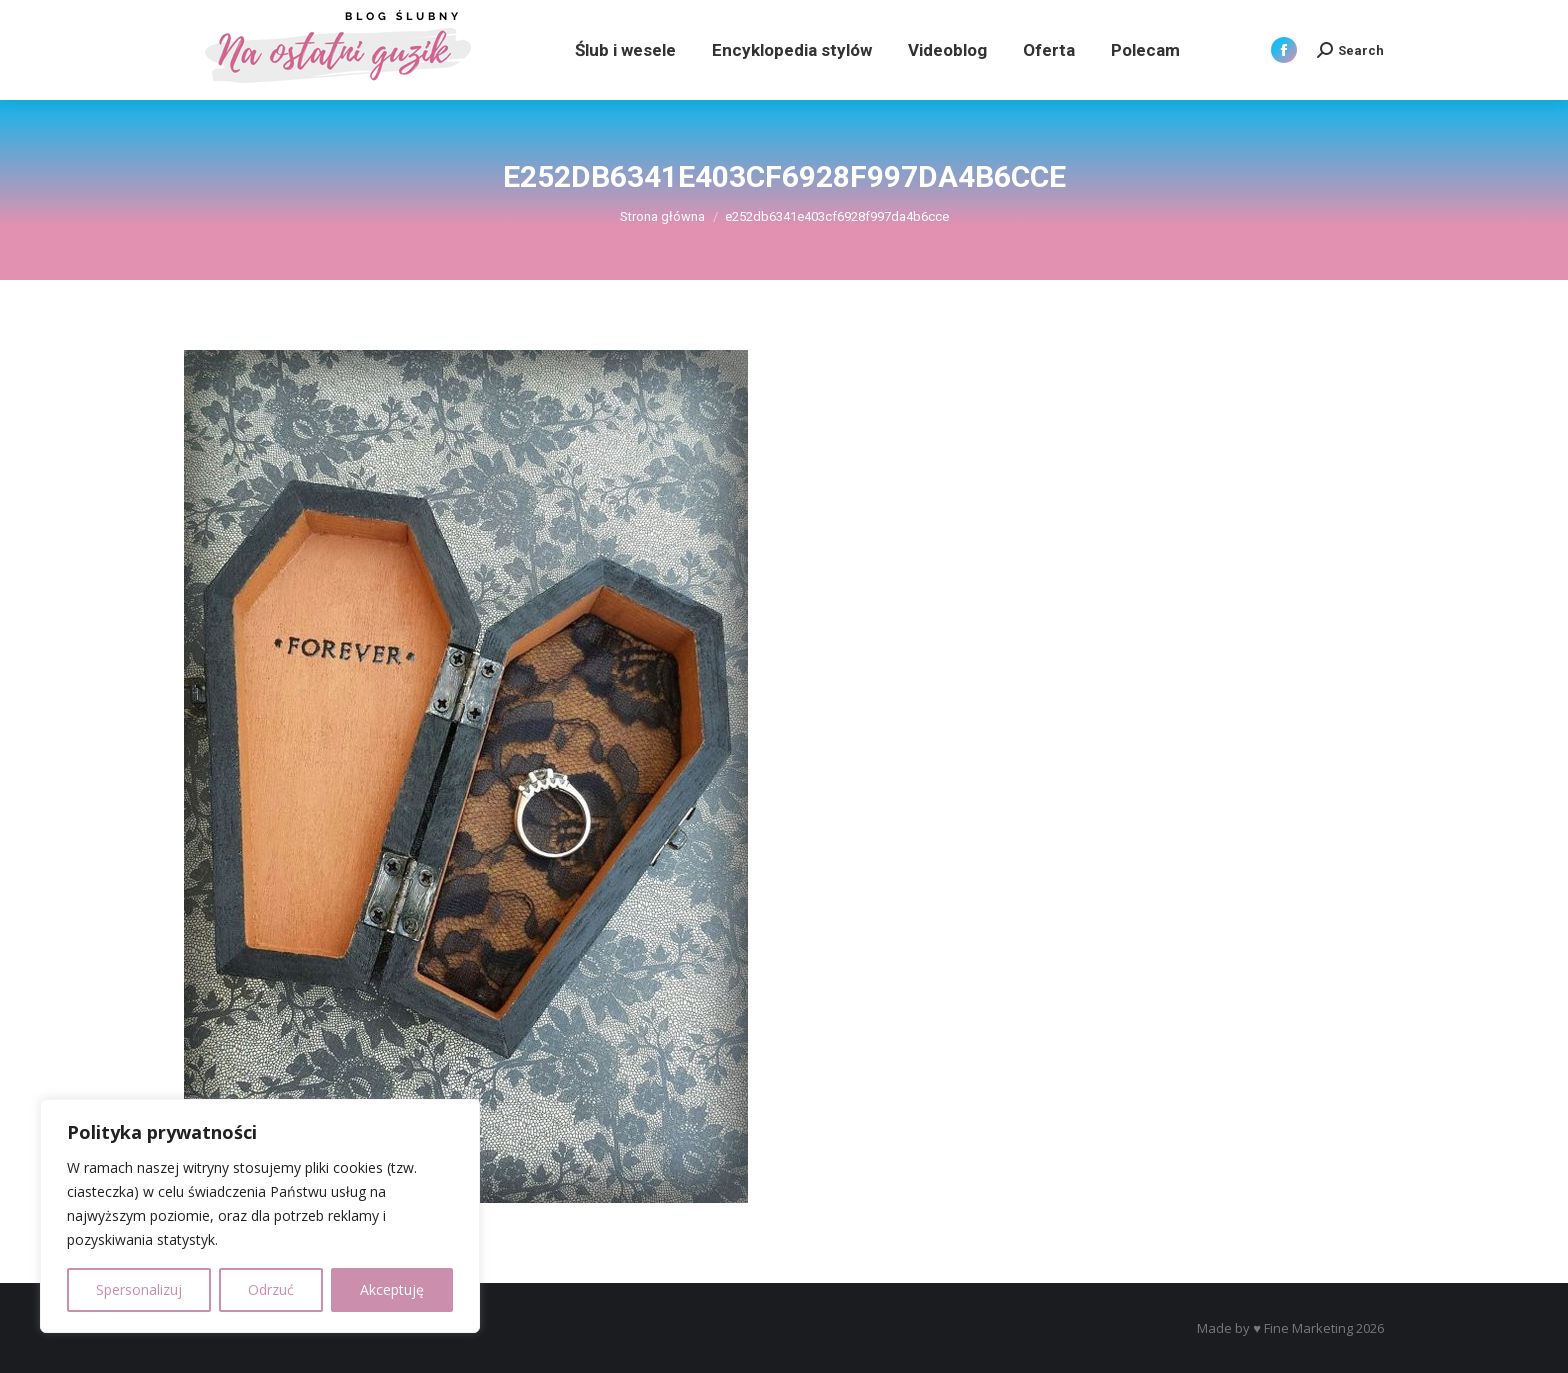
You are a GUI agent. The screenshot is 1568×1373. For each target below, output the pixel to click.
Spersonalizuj (139, 1289)
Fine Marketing (1308, 1328)
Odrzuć (271, 1289)
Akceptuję (392, 1289)
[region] (260, 1216)
